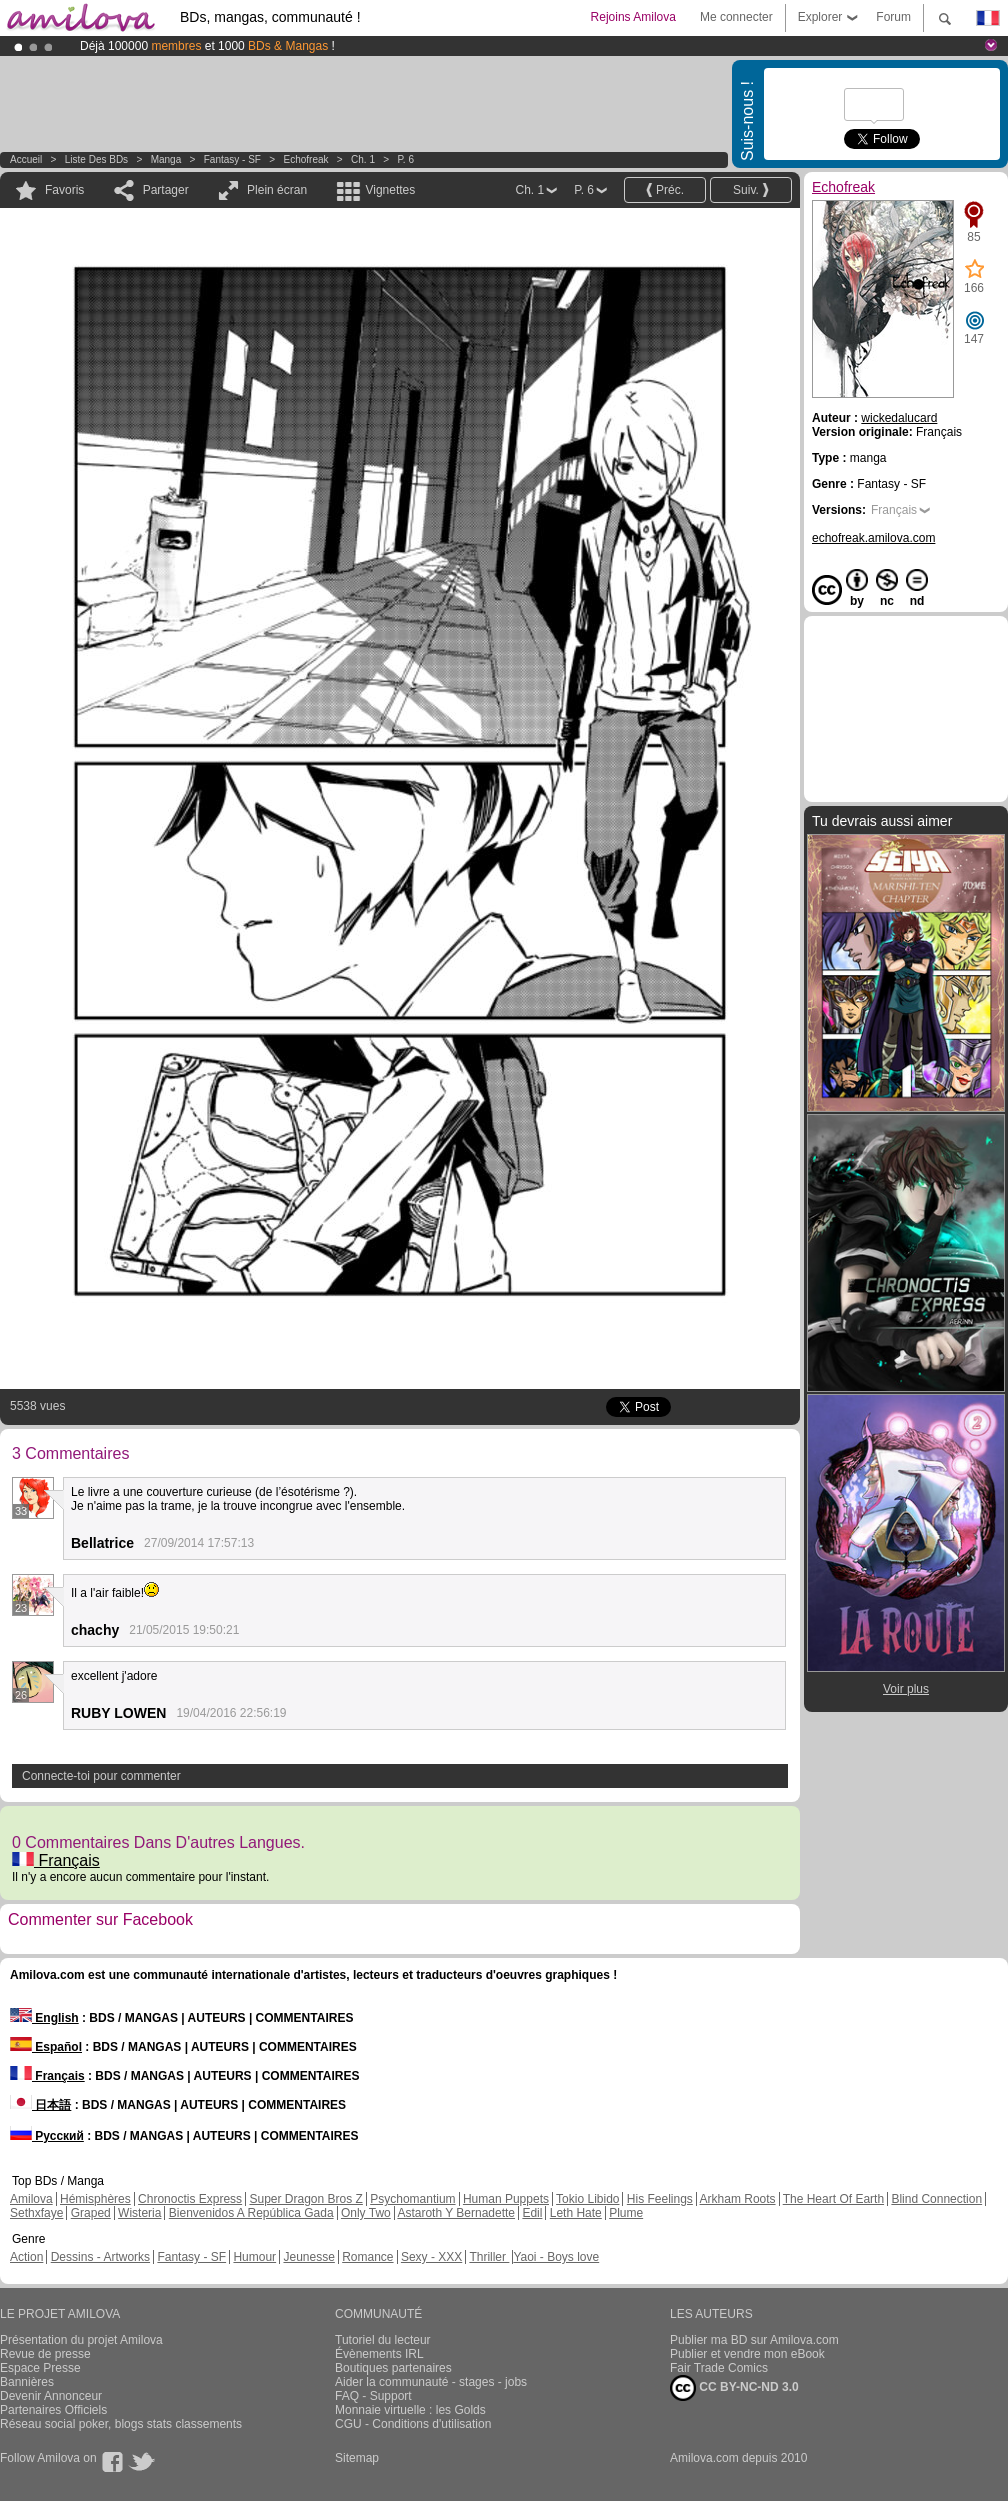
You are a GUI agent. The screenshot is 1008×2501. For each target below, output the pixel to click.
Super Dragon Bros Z (305, 2199)
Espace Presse (40, 2368)
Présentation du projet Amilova (81, 2340)
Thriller (489, 2257)
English (44, 2018)
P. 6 (405, 159)
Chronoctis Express (190, 2199)
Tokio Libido (587, 2199)
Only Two (366, 2213)
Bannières (27, 2382)
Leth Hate (576, 2213)
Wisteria (139, 2213)
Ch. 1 (363, 159)
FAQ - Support (373, 2396)
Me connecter (736, 17)
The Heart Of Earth (833, 2199)
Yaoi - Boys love (556, 2257)
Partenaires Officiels (53, 2410)
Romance (367, 2257)
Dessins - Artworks (100, 2257)
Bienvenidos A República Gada (251, 2213)
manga (166, 159)
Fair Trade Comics (719, 2368)
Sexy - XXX (431, 2257)
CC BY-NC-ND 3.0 (734, 2388)
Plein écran (277, 190)
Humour (254, 2257)
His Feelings (660, 2199)
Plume (626, 2213)
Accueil (26, 159)
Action (26, 2257)
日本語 (40, 2105)
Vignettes (390, 190)
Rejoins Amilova (633, 17)
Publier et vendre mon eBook (747, 2354)
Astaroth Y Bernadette (456, 2213)
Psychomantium (412, 2199)
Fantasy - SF (232, 159)
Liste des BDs (96, 159)
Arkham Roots (738, 2199)
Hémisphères (95, 2199)
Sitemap (357, 2458)
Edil (532, 2213)
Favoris (64, 190)
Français (56, 1860)
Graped (91, 2213)
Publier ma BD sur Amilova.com (754, 2340)
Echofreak (306, 159)
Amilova (31, 2199)
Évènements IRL (379, 2354)
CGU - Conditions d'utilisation (413, 2424)
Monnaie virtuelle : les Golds (410, 2410)
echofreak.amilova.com (873, 538)
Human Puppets (506, 2199)
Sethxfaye (36, 2213)
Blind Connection (936, 2199)
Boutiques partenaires (393, 2368)
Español (46, 2047)
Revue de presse (45, 2354)
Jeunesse (308, 2257)
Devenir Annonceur (51, 2396)
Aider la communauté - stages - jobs (431, 2382)
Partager (166, 190)
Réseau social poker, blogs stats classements (121, 2424)
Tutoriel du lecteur (383, 2340)
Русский (47, 2136)
